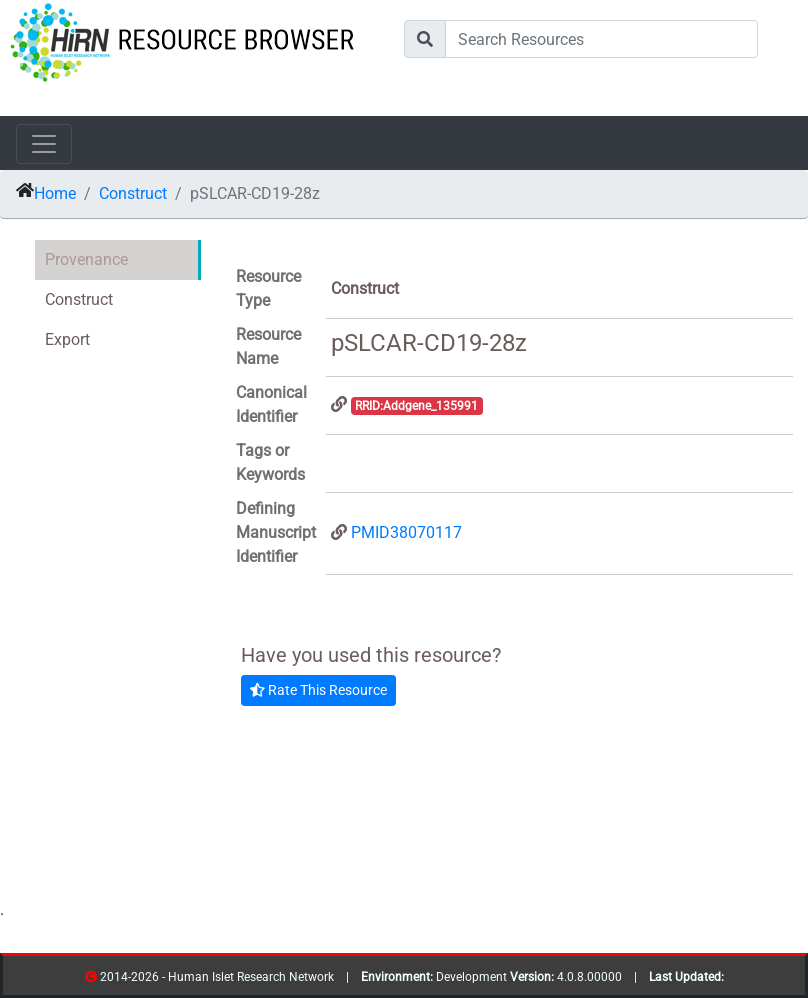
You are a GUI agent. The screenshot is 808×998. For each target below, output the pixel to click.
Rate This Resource (318, 690)
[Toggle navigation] (44, 144)
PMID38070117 (406, 532)
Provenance (86, 259)
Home (55, 193)
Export (67, 339)
